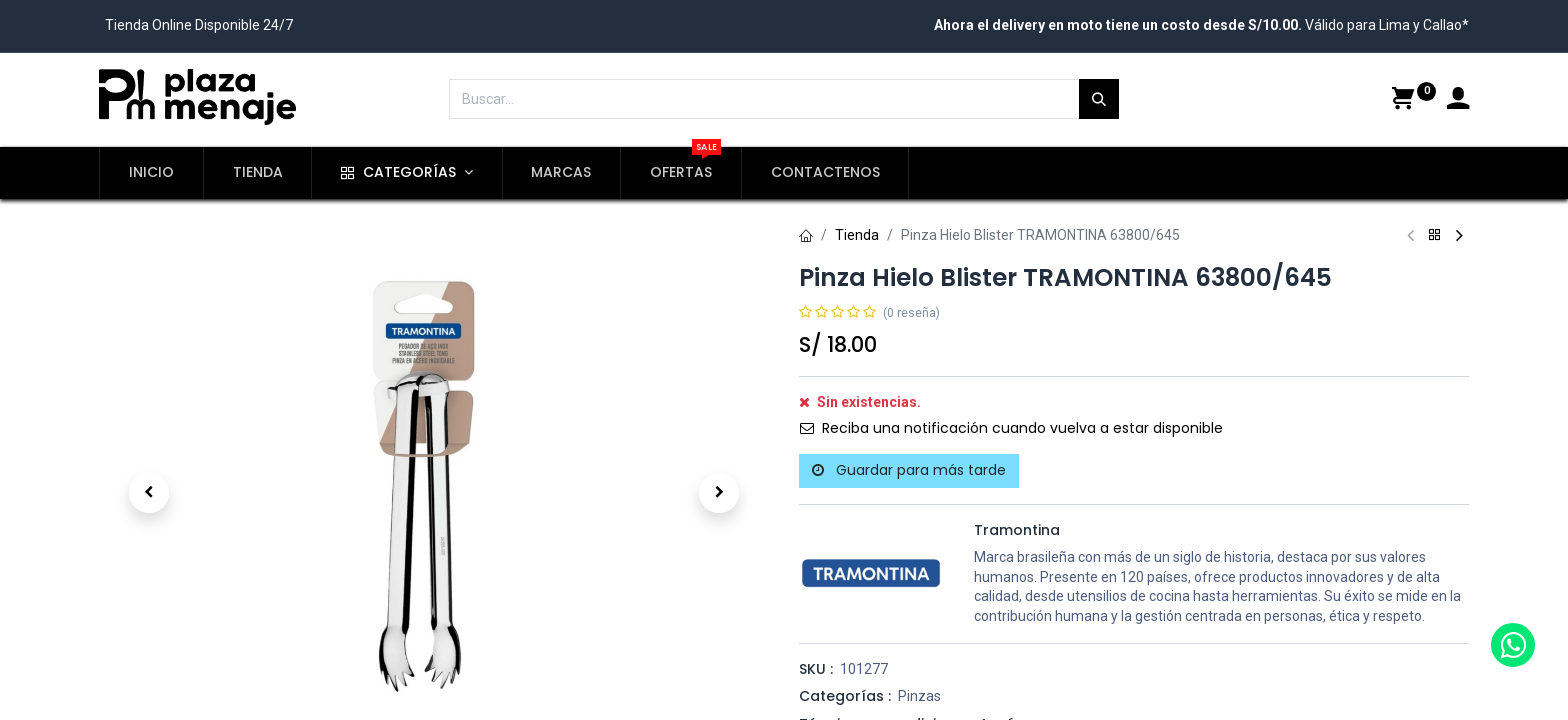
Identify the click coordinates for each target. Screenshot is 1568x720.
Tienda (857, 235)
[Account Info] (1458, 101)
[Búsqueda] (1099, 99)
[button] (149, 493)
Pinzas (919, 696)
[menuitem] (151, 173)
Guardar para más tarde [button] (909, 470)
